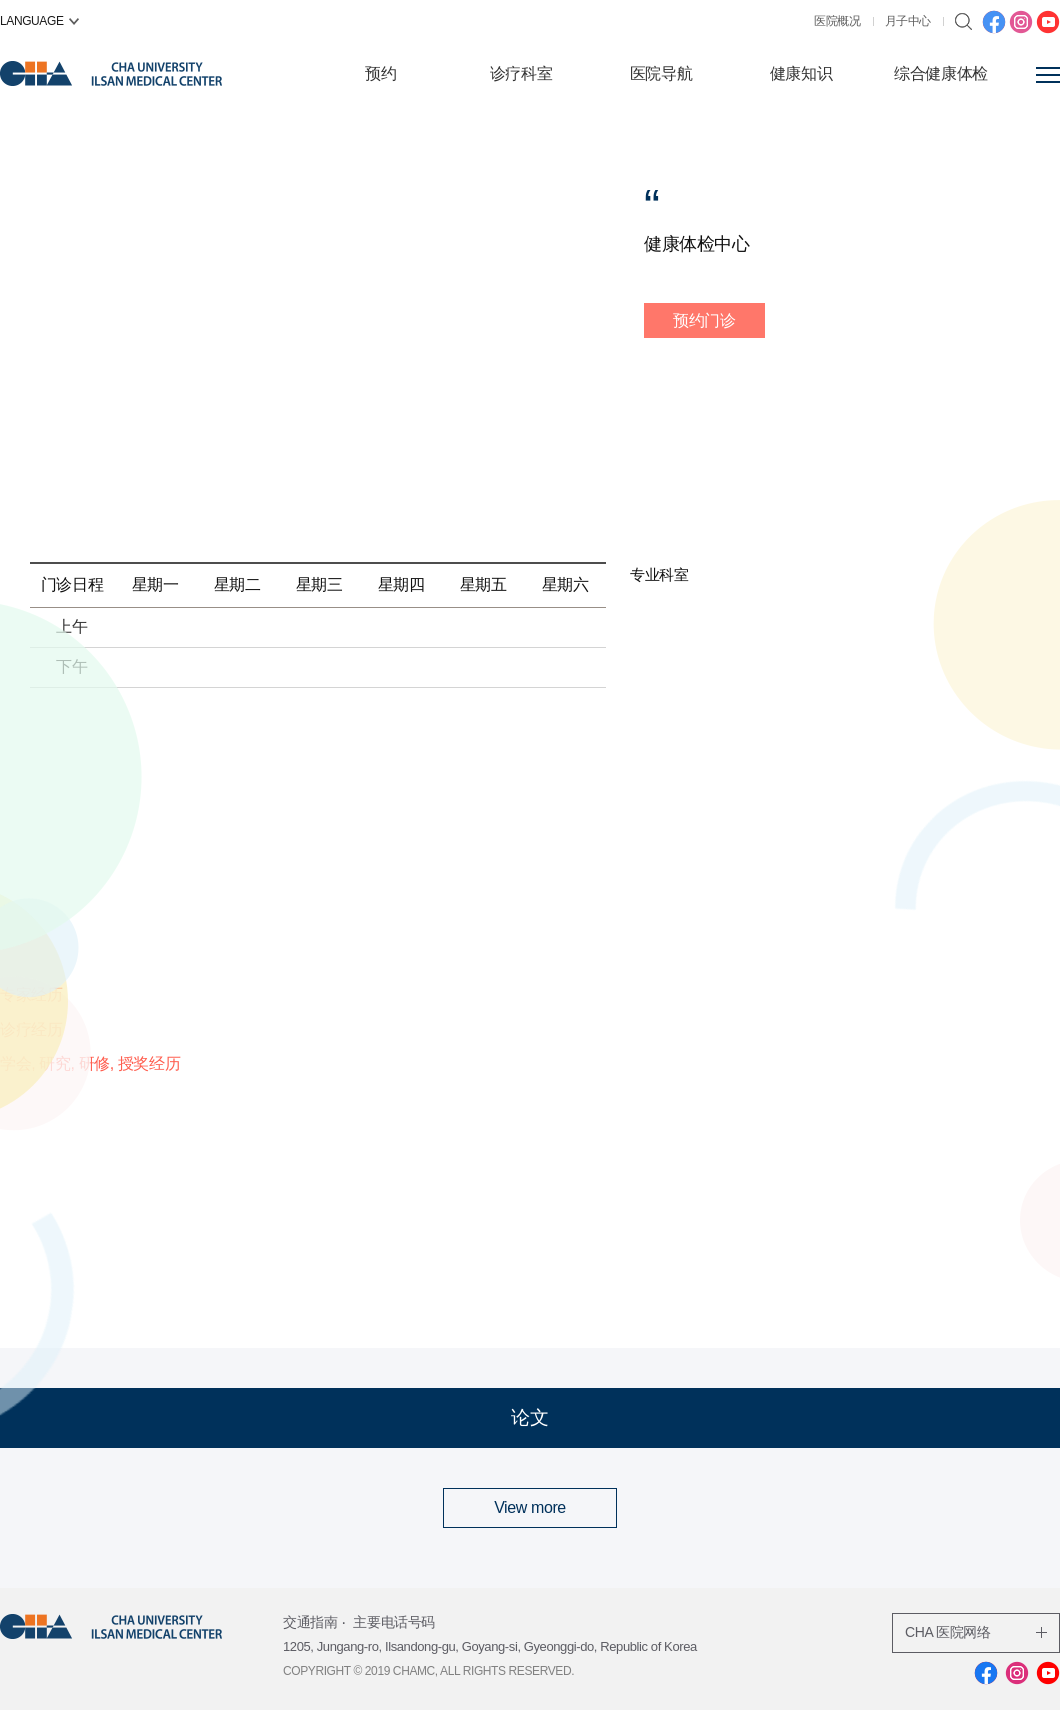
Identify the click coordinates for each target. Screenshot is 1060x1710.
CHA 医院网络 (976, 1632)
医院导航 (661, 73)
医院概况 (837, 21)
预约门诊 (704, 320)
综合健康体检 (941, 73)
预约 (380, 73)
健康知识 (801, 73)
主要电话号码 (394, 1622)
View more (530, 1507)
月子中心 (908, 21)
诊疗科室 (521, 73)
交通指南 (310, 1622)
